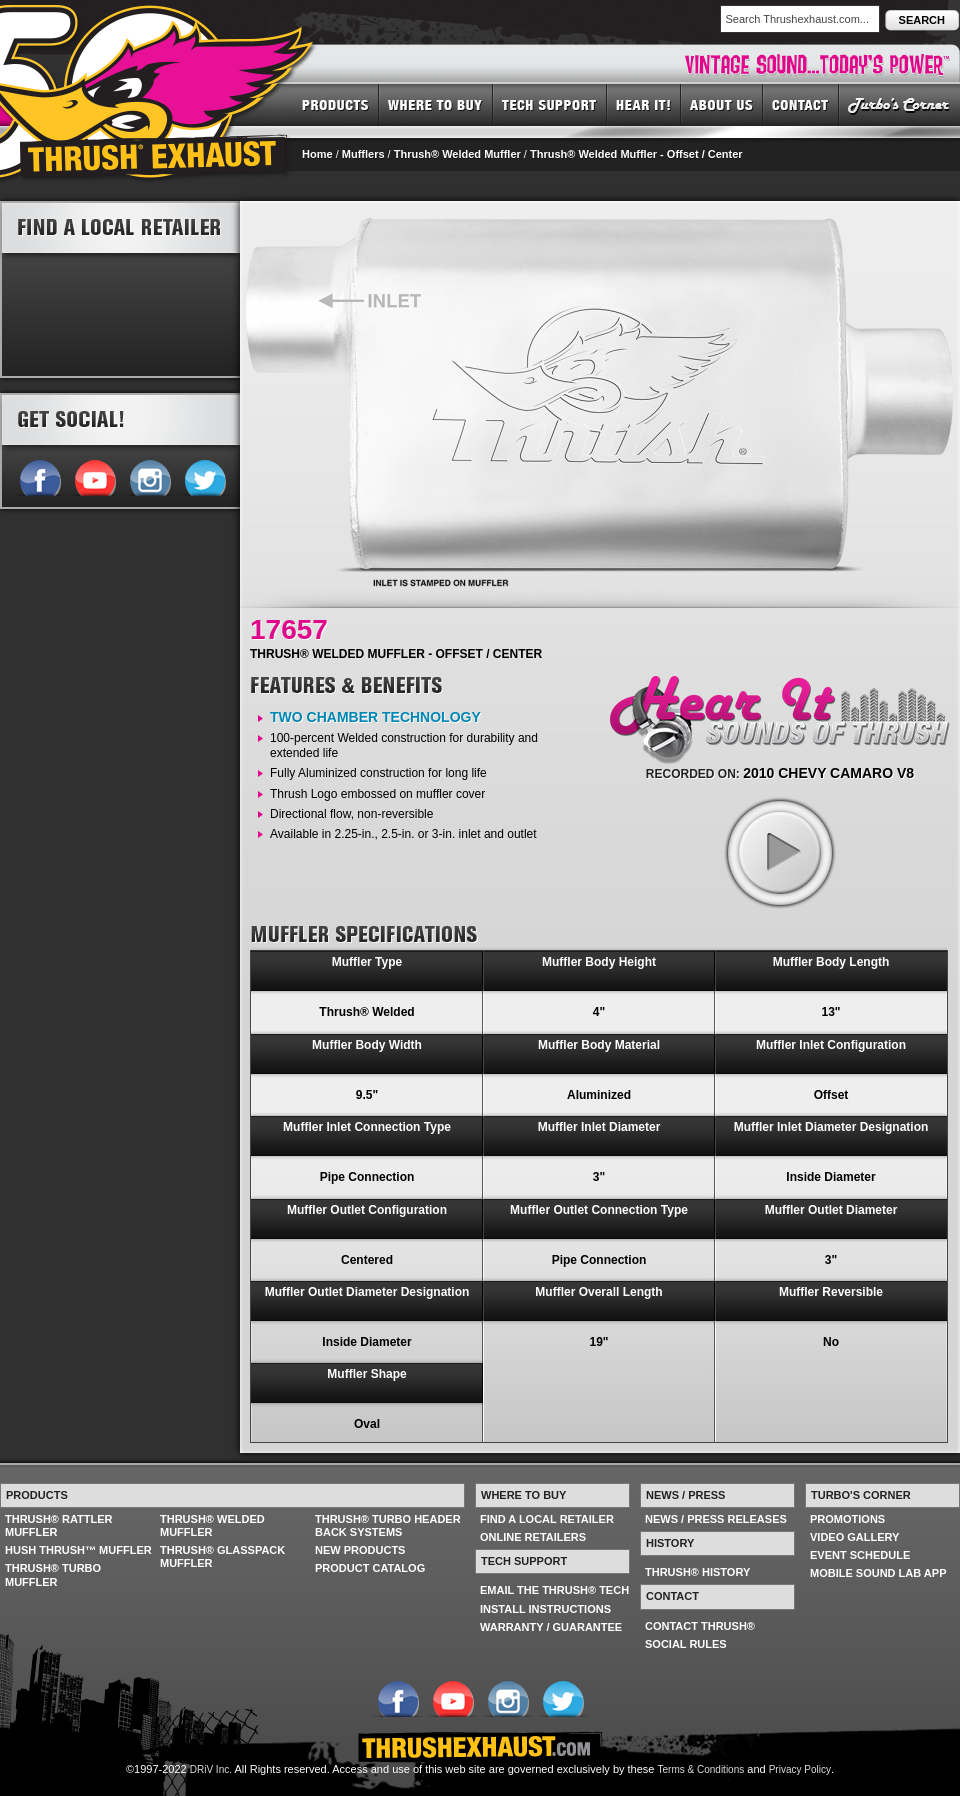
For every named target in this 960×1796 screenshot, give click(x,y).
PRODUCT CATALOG (370, 1568)
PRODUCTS (335, 104)
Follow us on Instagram (149, 476)
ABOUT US (722, 104)
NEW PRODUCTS (360, 1550)
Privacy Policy (800, 1769)
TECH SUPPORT (550, 104)
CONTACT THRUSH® (700, 1626)
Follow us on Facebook (39, 476)
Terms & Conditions (701, 1769)
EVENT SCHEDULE (860, 1555)
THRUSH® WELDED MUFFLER (212, 1525)
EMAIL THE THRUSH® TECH (554, 1590)
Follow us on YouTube (94, 476)
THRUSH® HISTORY (697, 1572)
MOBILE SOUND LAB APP (878, 1573)
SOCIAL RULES (686, 1644)
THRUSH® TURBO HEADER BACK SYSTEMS (388, 1525)
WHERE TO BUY (436, 104)
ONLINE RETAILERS (533, 1537)
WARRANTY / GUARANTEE (551, 1627)
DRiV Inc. (211, 1769)
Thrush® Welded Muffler (457, 154)
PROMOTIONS (847, 1519)
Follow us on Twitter (204, 476)
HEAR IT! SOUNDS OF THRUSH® (644, 104)
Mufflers (363, 154)
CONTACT (801, 104)
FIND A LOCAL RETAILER (547, 1519)
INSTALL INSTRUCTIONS (545, 1609)
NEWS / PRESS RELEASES (716, 1519)
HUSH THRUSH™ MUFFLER (78, 1550)
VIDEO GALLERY (854, 1537)
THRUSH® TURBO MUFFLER (53, 1574)
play (779, 852)
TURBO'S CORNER (899, 104)
